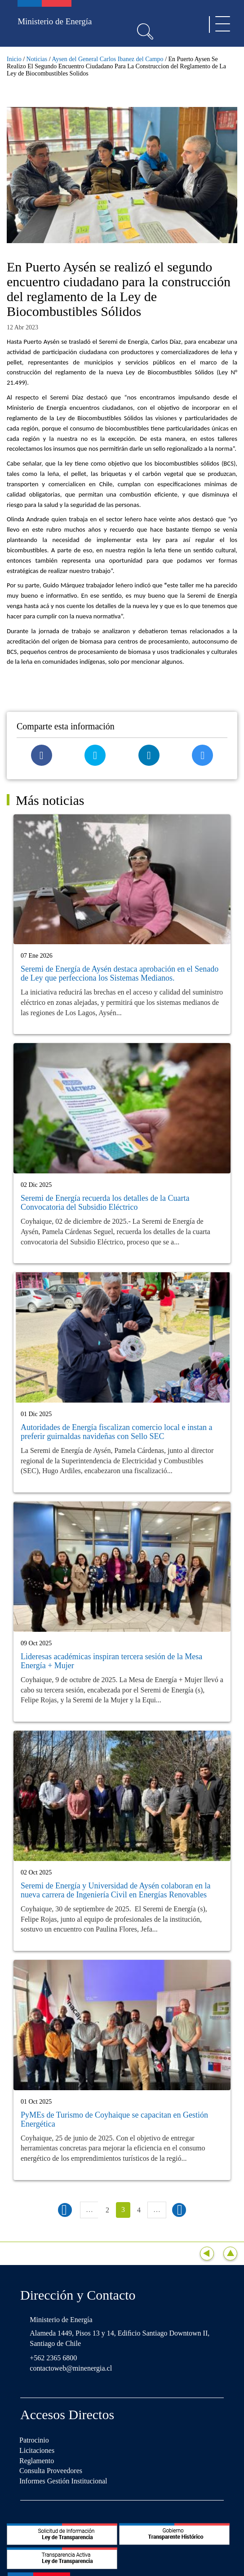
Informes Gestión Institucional (63, 2481)
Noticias (37, 59)
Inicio (14, 59)
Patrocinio (34, 2440)
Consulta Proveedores (50, 2470)
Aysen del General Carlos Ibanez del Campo (107, 59)
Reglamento (36, 2461)
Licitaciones (36, 2450)
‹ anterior (65, 2210)
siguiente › (179, 2210)
